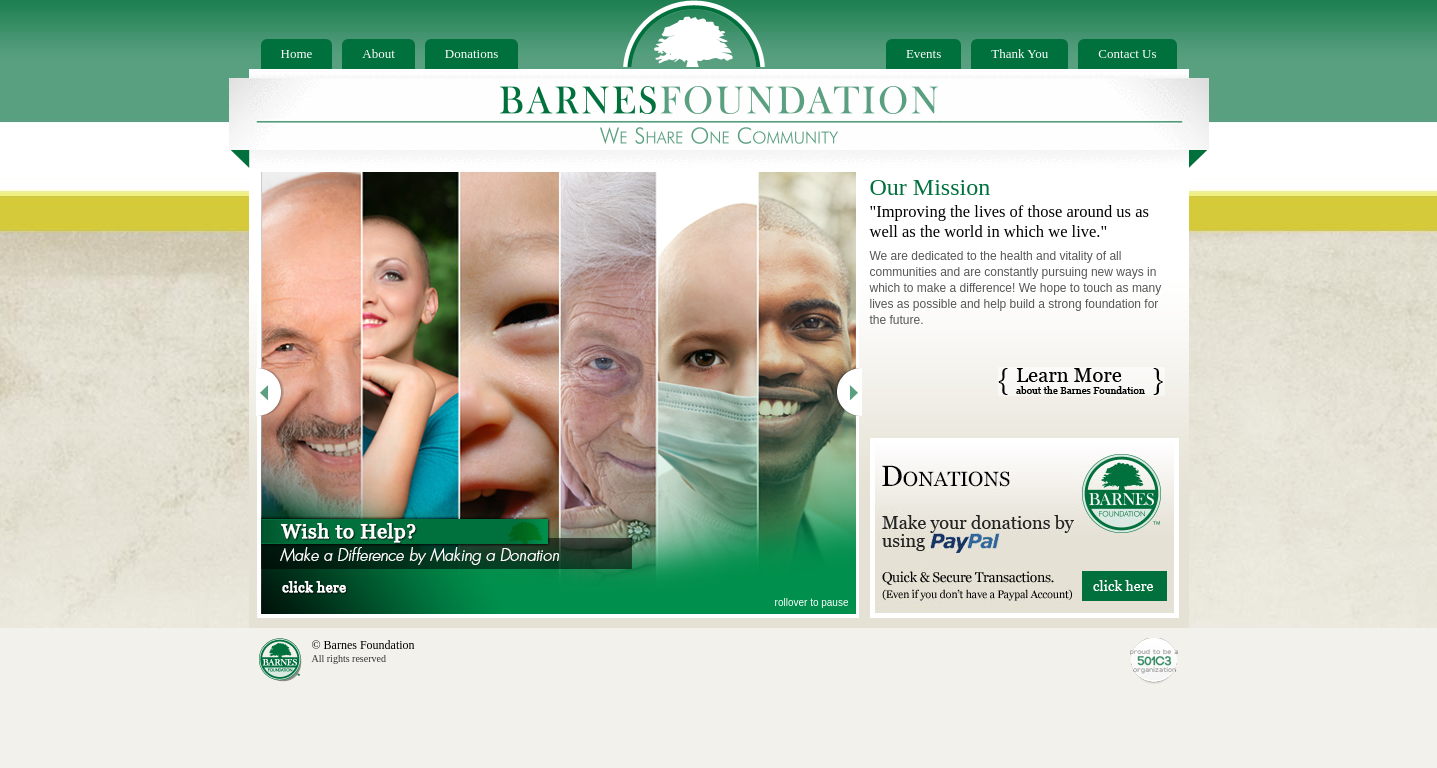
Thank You (1019, 53)
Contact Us (1127, 53)
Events (923, 53)
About (378, 53)
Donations (471, 53)
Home (297, 53)
